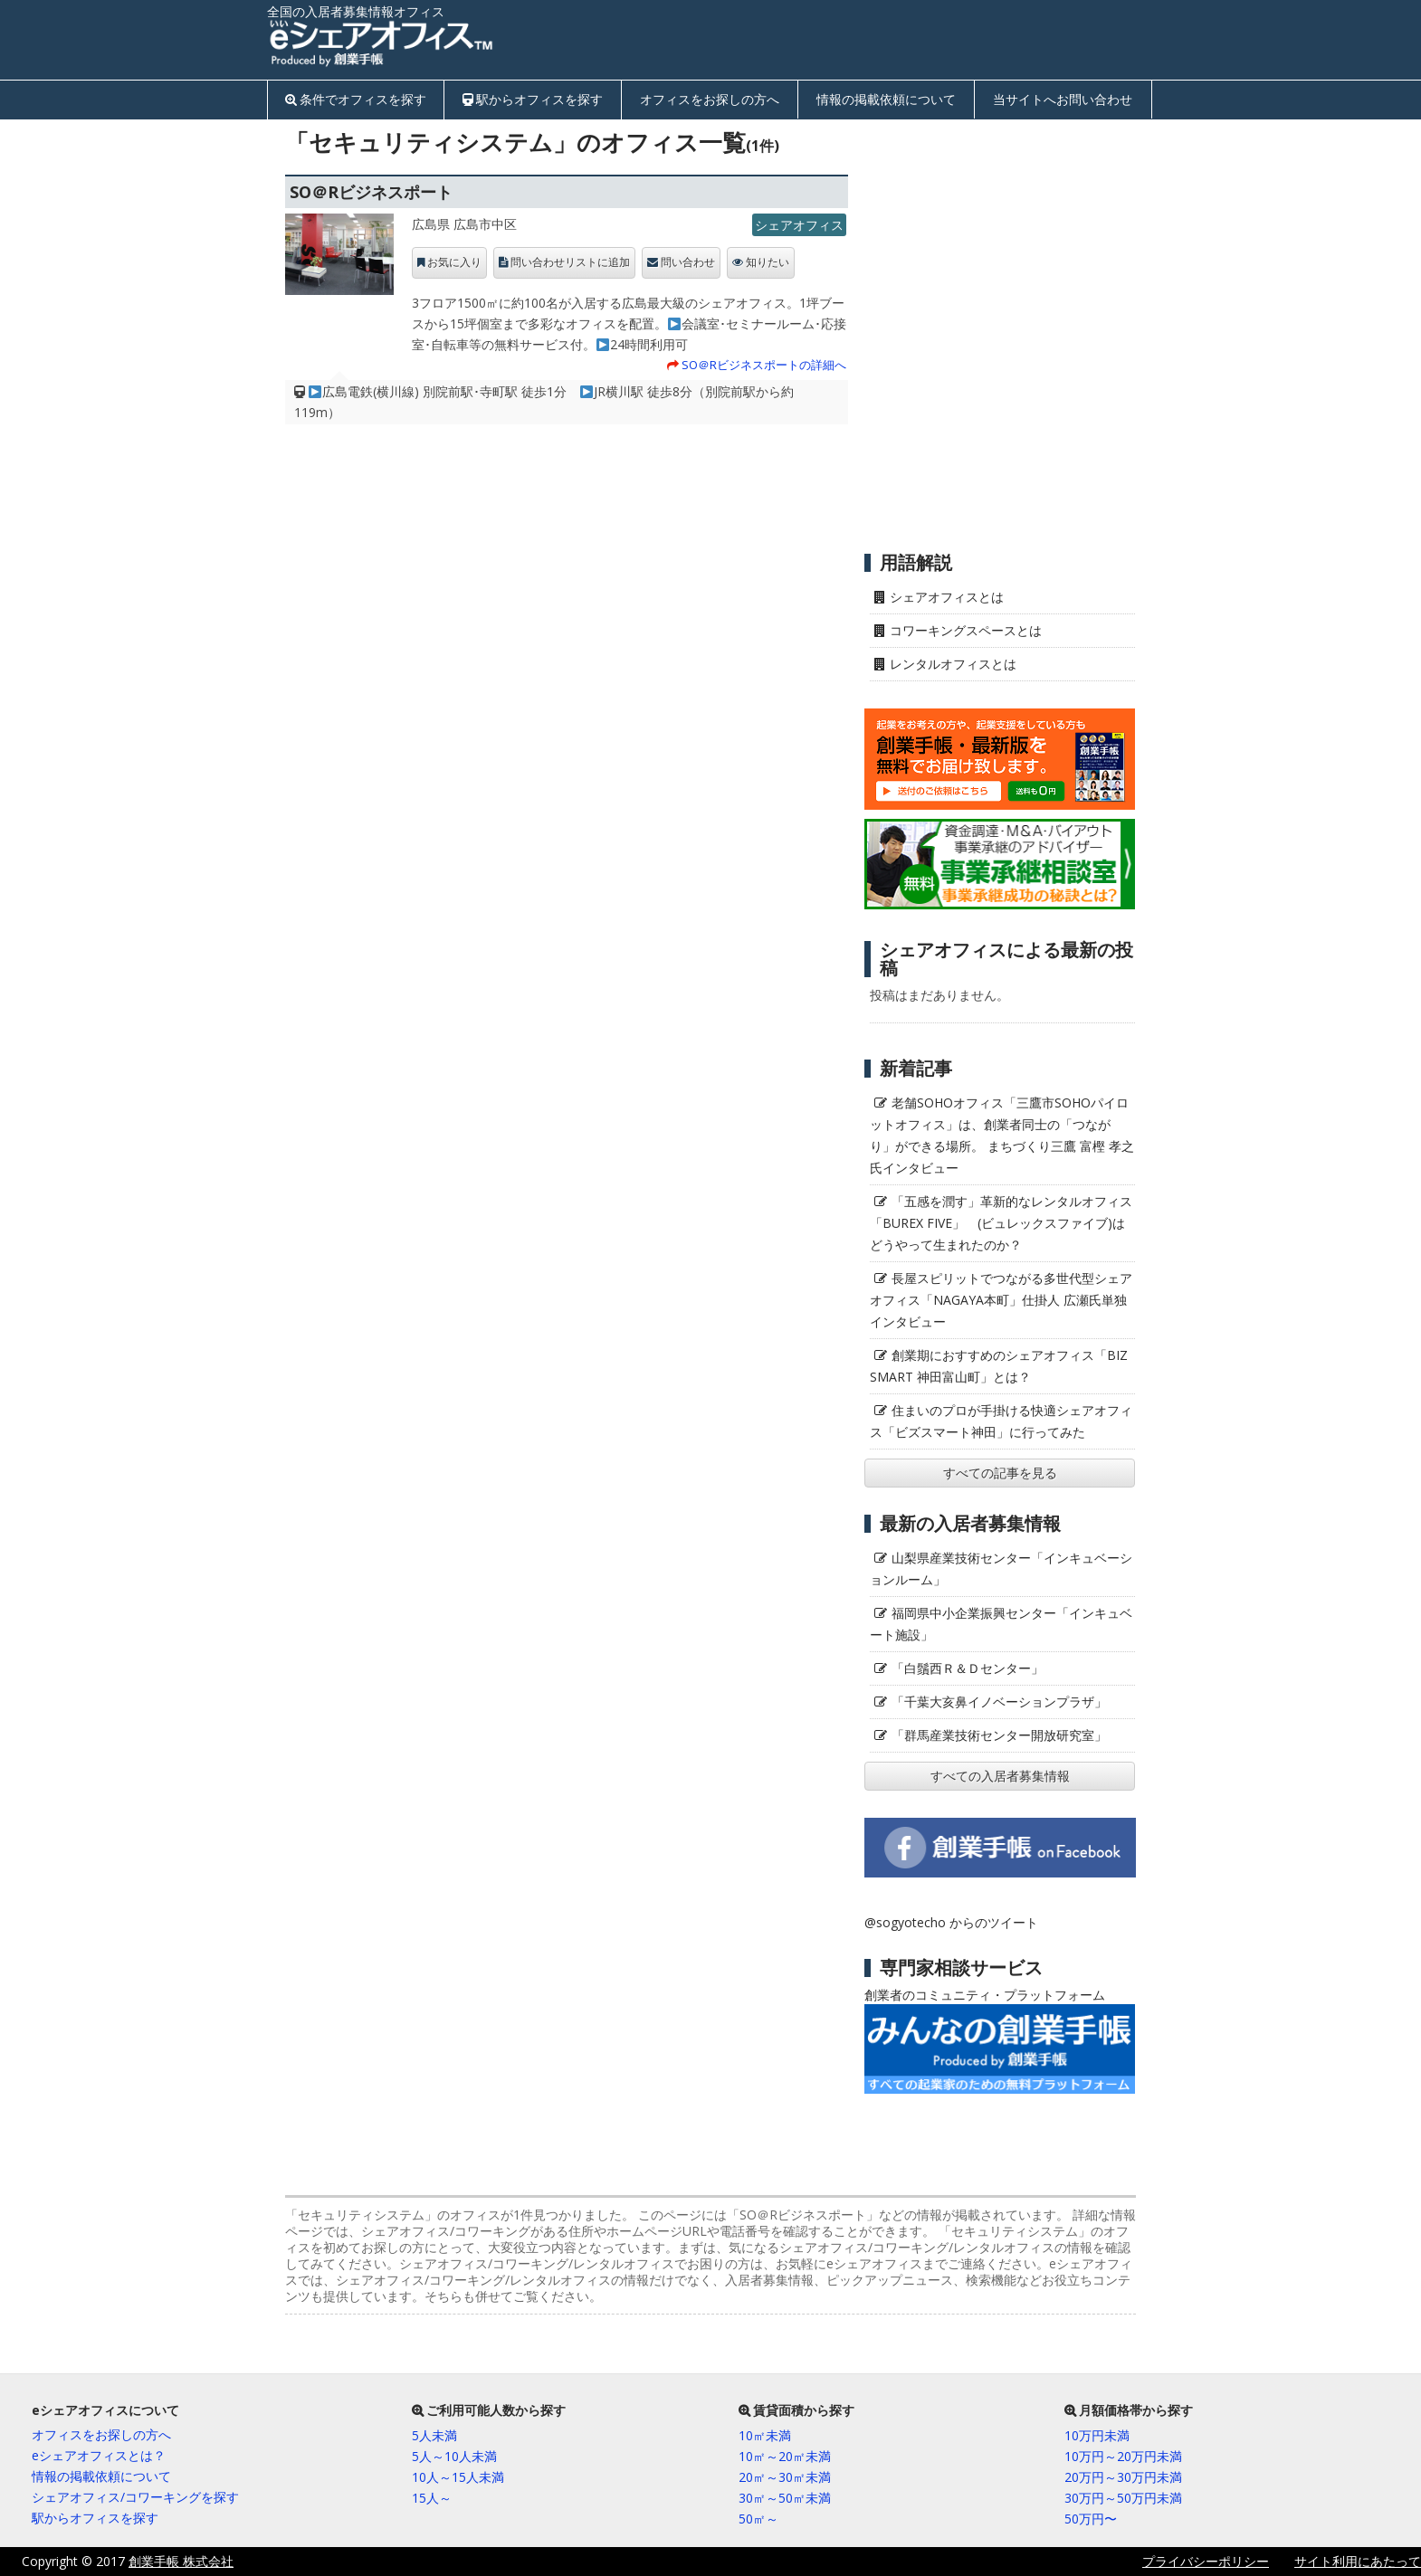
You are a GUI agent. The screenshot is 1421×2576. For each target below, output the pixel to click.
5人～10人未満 (454, 2456)
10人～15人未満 (458, 2477)
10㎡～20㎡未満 (785, 2456)
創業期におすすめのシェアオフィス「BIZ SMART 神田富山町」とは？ (999, 1365)
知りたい (767, 262)
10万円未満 (1097, 2435)
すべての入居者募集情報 (1000, 1775)
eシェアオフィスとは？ (99, 2455)
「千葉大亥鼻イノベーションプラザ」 (999, 1701)
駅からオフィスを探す (539, 99)
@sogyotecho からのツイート (951, 1922)
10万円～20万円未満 (1123, 2456)
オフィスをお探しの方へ (709, 99)
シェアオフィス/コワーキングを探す (135, 2496)
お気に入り (454, 262)
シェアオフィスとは (947, 596)
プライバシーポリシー (1205, 2561)
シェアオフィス (799, 224)
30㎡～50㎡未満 (785, 2497)
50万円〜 (1090, 2518)
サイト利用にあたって (1357, 2561)
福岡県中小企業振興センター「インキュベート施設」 (1001, 1623)
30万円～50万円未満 (1123, 2497)
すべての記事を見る (1000, 1472)
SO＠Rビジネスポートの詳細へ (764, 364)
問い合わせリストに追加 (570, 262)
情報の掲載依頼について (886, 99)
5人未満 (434, 2435)
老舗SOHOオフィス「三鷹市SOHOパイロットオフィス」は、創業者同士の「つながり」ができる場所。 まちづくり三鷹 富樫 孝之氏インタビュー (1002, 1135)
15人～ (432, 2497)
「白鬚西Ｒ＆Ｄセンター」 (968, 1668)
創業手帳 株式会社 (181, 2561)
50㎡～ (758, 2518)
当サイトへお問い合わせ (1062, 99)
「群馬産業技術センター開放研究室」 (999, 1735)
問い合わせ (688, 262)
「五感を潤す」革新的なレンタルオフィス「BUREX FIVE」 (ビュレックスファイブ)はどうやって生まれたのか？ (1001, 1223)
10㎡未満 (765, 2435)
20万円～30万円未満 (1123, 2477)
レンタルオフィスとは (953, 663)
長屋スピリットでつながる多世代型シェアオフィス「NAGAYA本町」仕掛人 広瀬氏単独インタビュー (1001, 1299)
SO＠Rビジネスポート (371, 192)
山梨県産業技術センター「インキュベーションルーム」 (1001, 1568)
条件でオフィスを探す (363, 99)
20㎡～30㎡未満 (785, 2477)
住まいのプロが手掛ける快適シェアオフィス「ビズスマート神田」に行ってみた (1001, 1421)
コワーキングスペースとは (966, 630)
